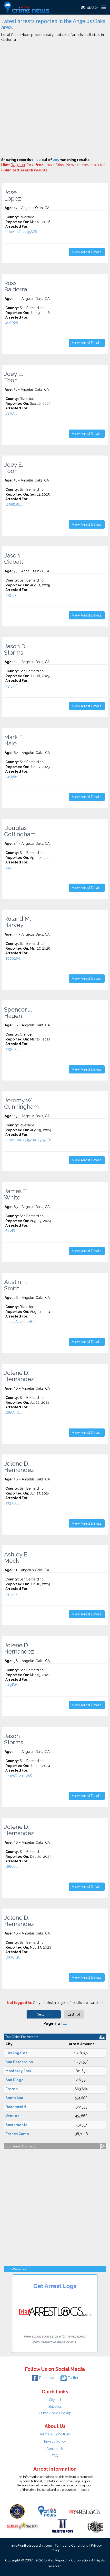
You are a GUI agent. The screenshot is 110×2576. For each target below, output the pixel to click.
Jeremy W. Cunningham (21, 1103)
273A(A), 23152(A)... (19, 1776)
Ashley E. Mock (16, 1557)
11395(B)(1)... (14, 504)
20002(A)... (13, 958)
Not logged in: (19, 2003)
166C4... (11, 1866)
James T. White (16, 1194)
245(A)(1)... (13, 777)
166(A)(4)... (13, 1412)
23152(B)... (13, 686)
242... (9, 868)
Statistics (55, 2406)
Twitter (69, 2378)
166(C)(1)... (13, 1957)
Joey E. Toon (13, 377)
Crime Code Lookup (55, 2413)
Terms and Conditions (71, 2545)
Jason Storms (13, 1739)
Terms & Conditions (55, 2434)
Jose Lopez (12, 195)
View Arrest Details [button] (86, 252)
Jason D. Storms (15, 649)
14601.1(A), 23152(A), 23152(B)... (29, 1140)
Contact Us (55, 2449)
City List (55, 2400)
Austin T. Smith (15, 1285)
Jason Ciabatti (14, 558)
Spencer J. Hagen (18, 1012)
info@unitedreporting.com (31, 2545)
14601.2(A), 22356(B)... (22, 232)
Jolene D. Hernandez (19, 1376)
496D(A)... (12, 323)
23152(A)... (13, 1594)
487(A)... (11, 413)
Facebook (43, 2378)
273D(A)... (12, 1049)
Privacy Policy (55, 2441)
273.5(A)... (12, 595)
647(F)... (11, 1231)
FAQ (55, 2456)
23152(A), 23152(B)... (20, 1322)
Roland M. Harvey (17, 922)
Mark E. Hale (14, 740)
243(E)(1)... (13, 1685)
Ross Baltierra (15, 286)
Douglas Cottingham (20, 831)
